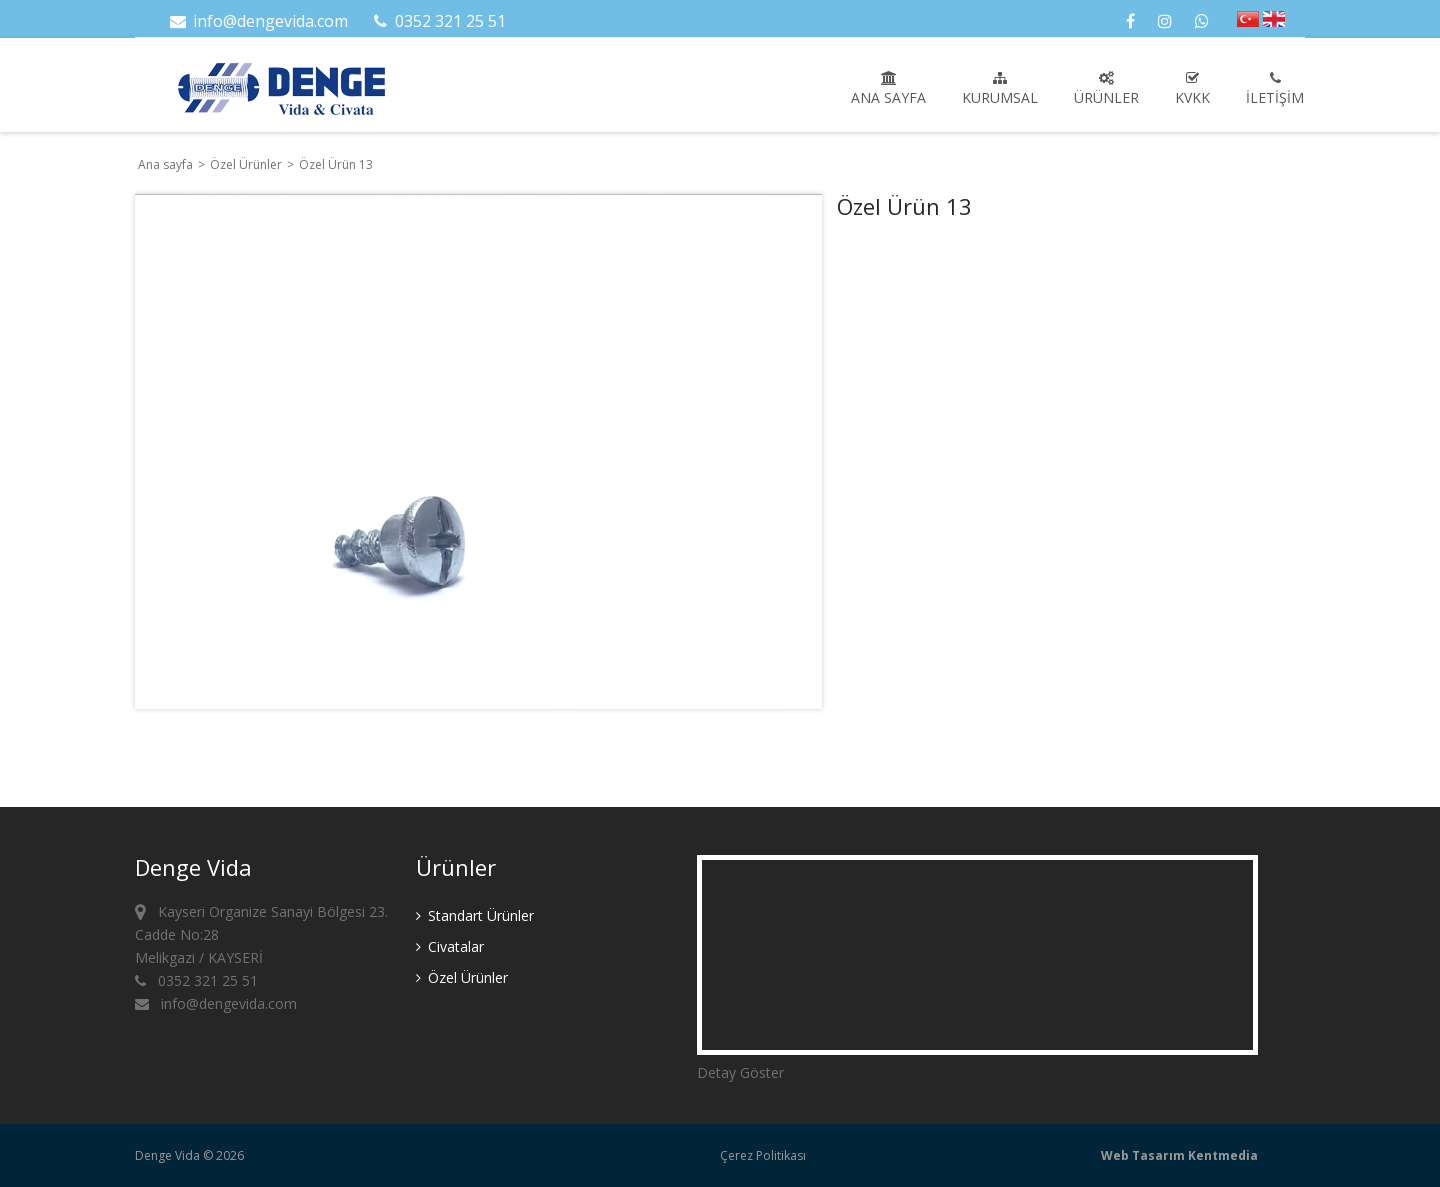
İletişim (1275, 89)
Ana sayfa (888, 89)
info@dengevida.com (258, 21)
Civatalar (450, 946)
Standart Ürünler (475, 915)
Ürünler (1106, 89)
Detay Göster (740, 1072)
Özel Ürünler (247, 164)
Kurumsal (1000, 89)
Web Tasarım (1143, 1155)
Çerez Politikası (763, 1155)
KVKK (1192, 89)
